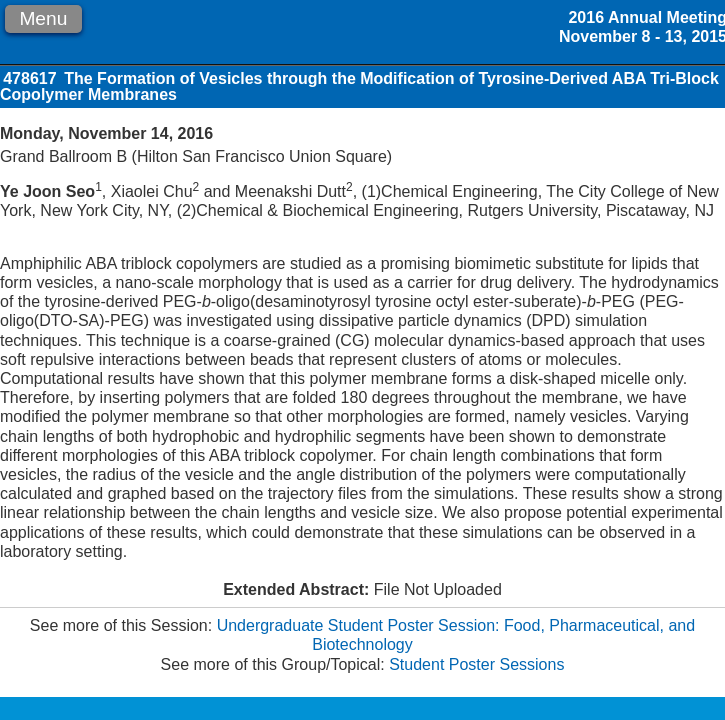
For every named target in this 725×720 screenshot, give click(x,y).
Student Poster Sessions (476, 664)
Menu (43, 18)
